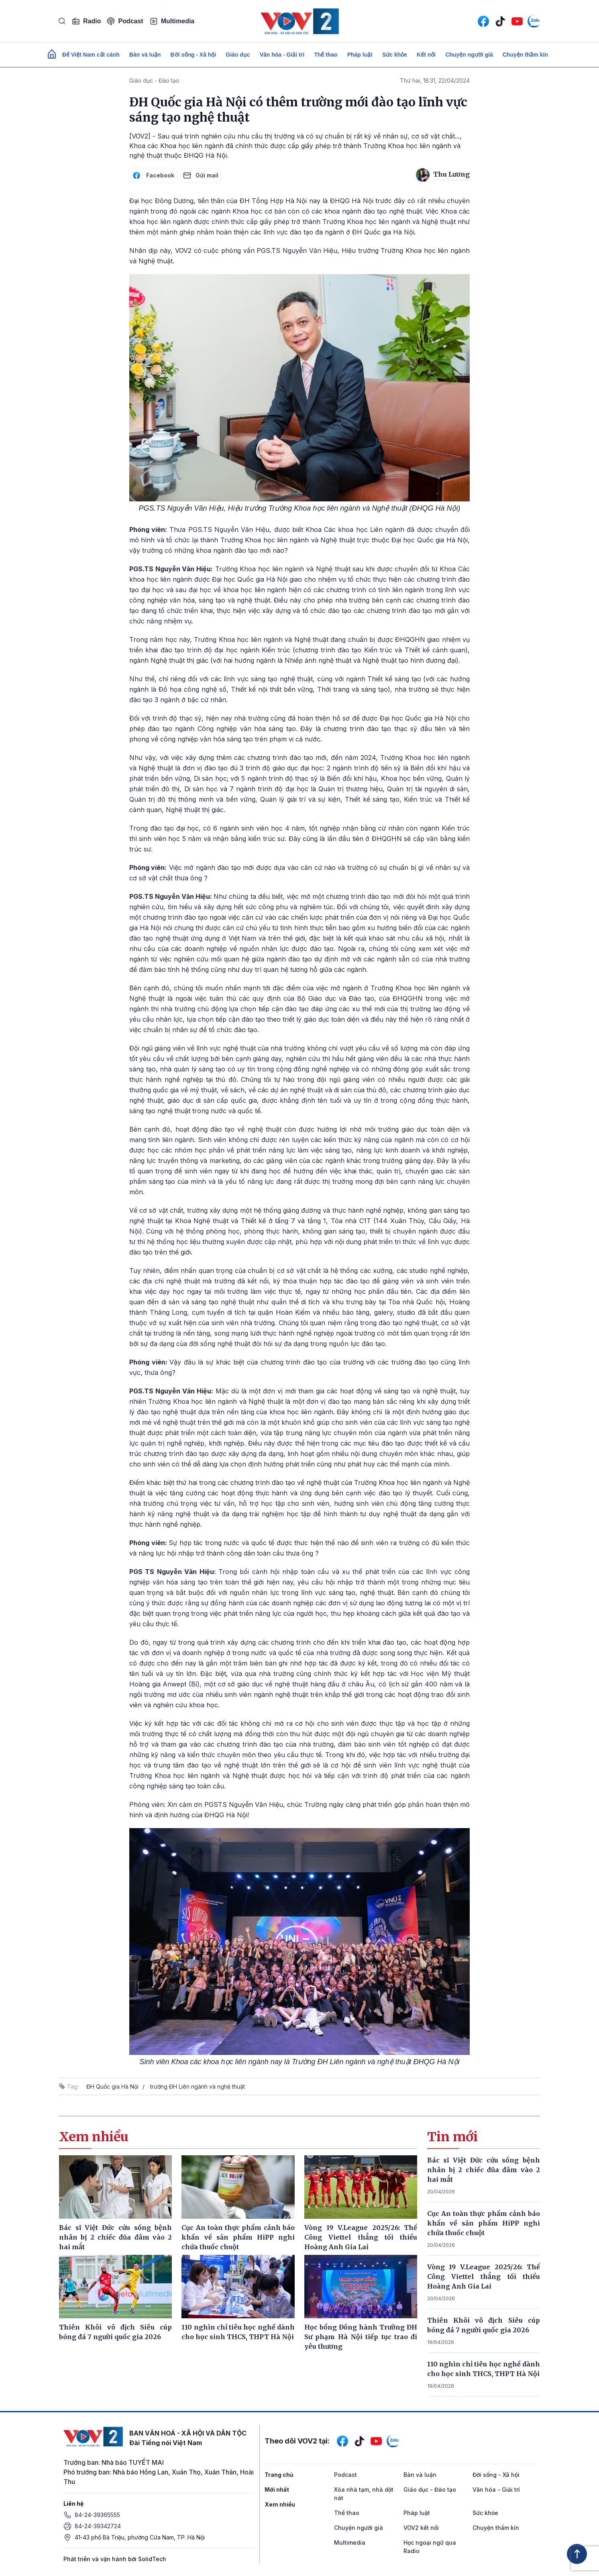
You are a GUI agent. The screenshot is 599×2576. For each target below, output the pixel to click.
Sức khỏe (394, 54)
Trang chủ (279, 2474)
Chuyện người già (469, 54)
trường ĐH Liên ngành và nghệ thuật (197, 2086)
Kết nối (426, 54)
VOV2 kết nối (421, 2527)
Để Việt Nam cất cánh (91, 54)
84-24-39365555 (97, 2514)
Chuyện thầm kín (525, 54)
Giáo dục (238, 54)
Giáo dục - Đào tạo (154, 80)
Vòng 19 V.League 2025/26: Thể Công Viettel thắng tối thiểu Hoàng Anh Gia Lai (483, 2276)
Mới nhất (277, 2489)
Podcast (125, 21)
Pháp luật (360, 54)
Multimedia (172, 21)
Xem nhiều (280, 2504)
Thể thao (326, 54)
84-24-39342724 (98, 2526)
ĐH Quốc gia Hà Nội (112, 2086)
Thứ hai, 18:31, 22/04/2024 (435, 80)
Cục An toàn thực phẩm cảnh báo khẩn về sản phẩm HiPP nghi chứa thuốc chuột (483, 2223)
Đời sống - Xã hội (193, 54)
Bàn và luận (145, 54)
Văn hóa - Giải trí (282, 54)
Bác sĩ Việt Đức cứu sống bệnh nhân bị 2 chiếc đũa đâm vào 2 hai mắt (483, 2169)
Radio (86, 21)
